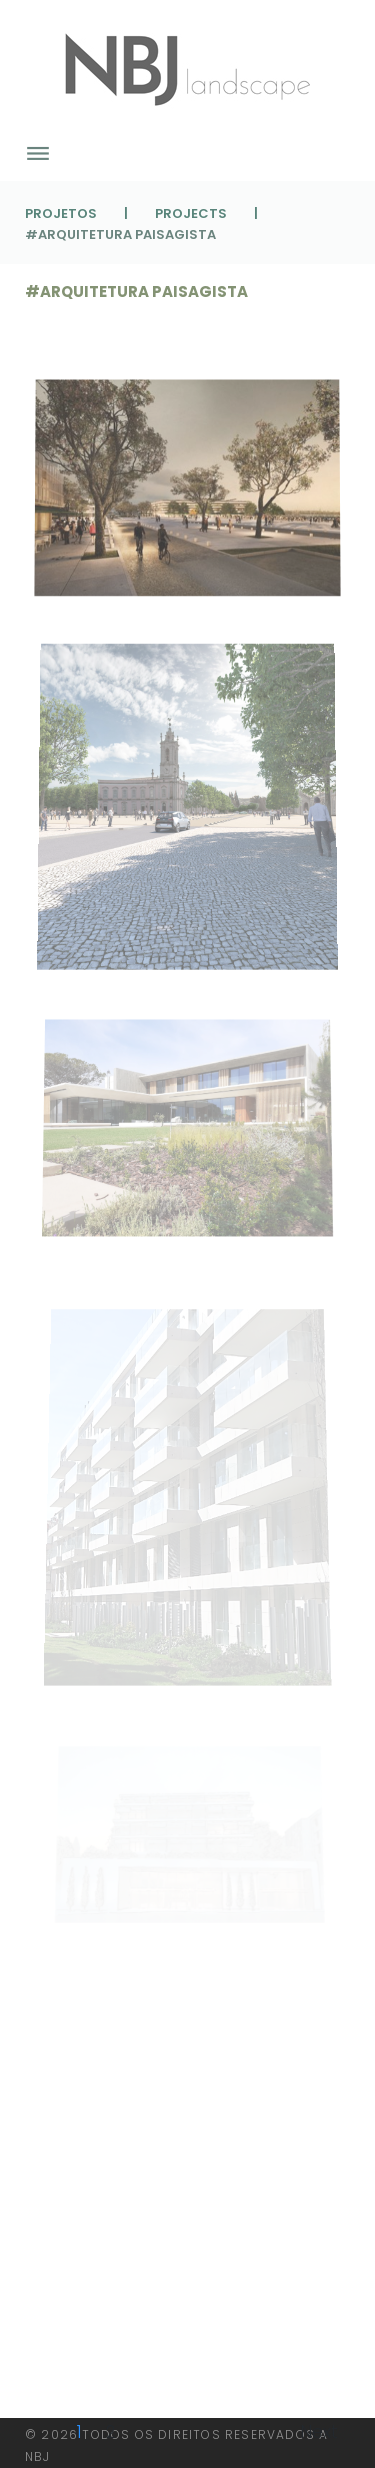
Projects (191, 213)
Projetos (61, 213)
